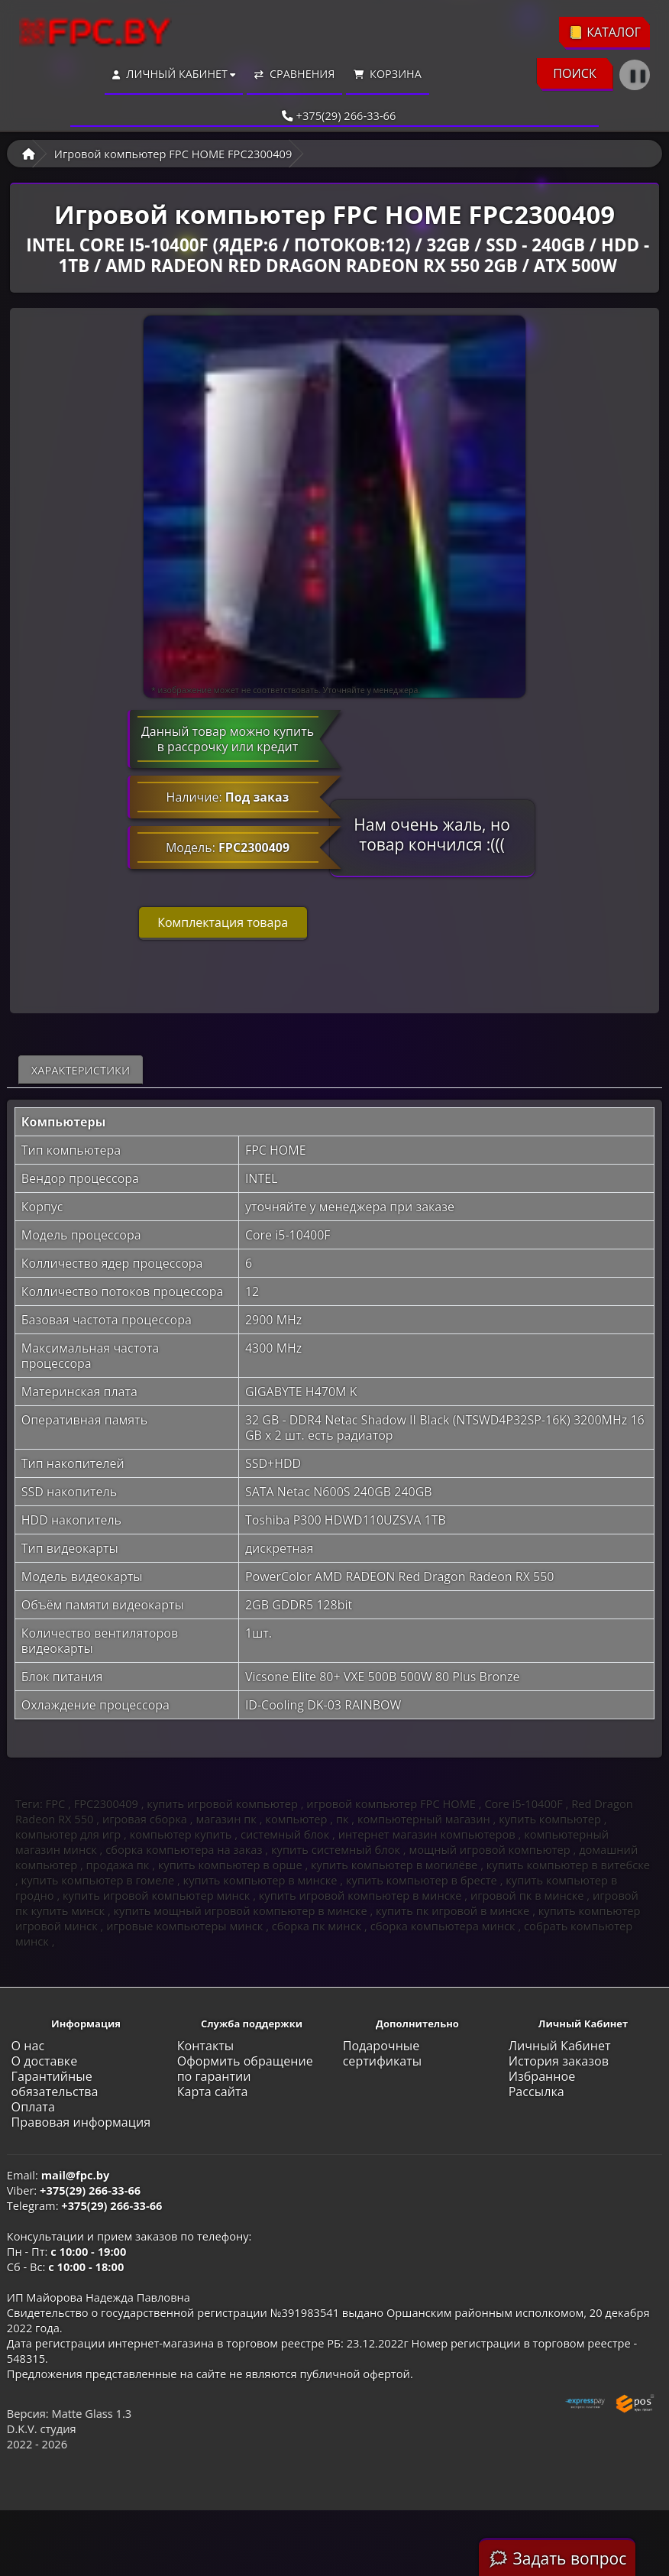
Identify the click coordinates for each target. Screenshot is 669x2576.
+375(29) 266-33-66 (334, 115)
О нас (28, 2045)
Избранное (542, 2076)
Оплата (33, 2106)
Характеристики (80, 1069)
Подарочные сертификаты (382, 2053)
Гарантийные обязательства (55, 2084)
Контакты (205, 2045)
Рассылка (536, 2091)
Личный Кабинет (560, 2045)
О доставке (44, 2061)
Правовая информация (80, 2122)
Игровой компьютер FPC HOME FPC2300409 (173, 153)
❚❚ (638, 74)
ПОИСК (574, 73)
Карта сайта (212, 2091)
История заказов (559, 2061)
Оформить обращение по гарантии (245, 2069)
